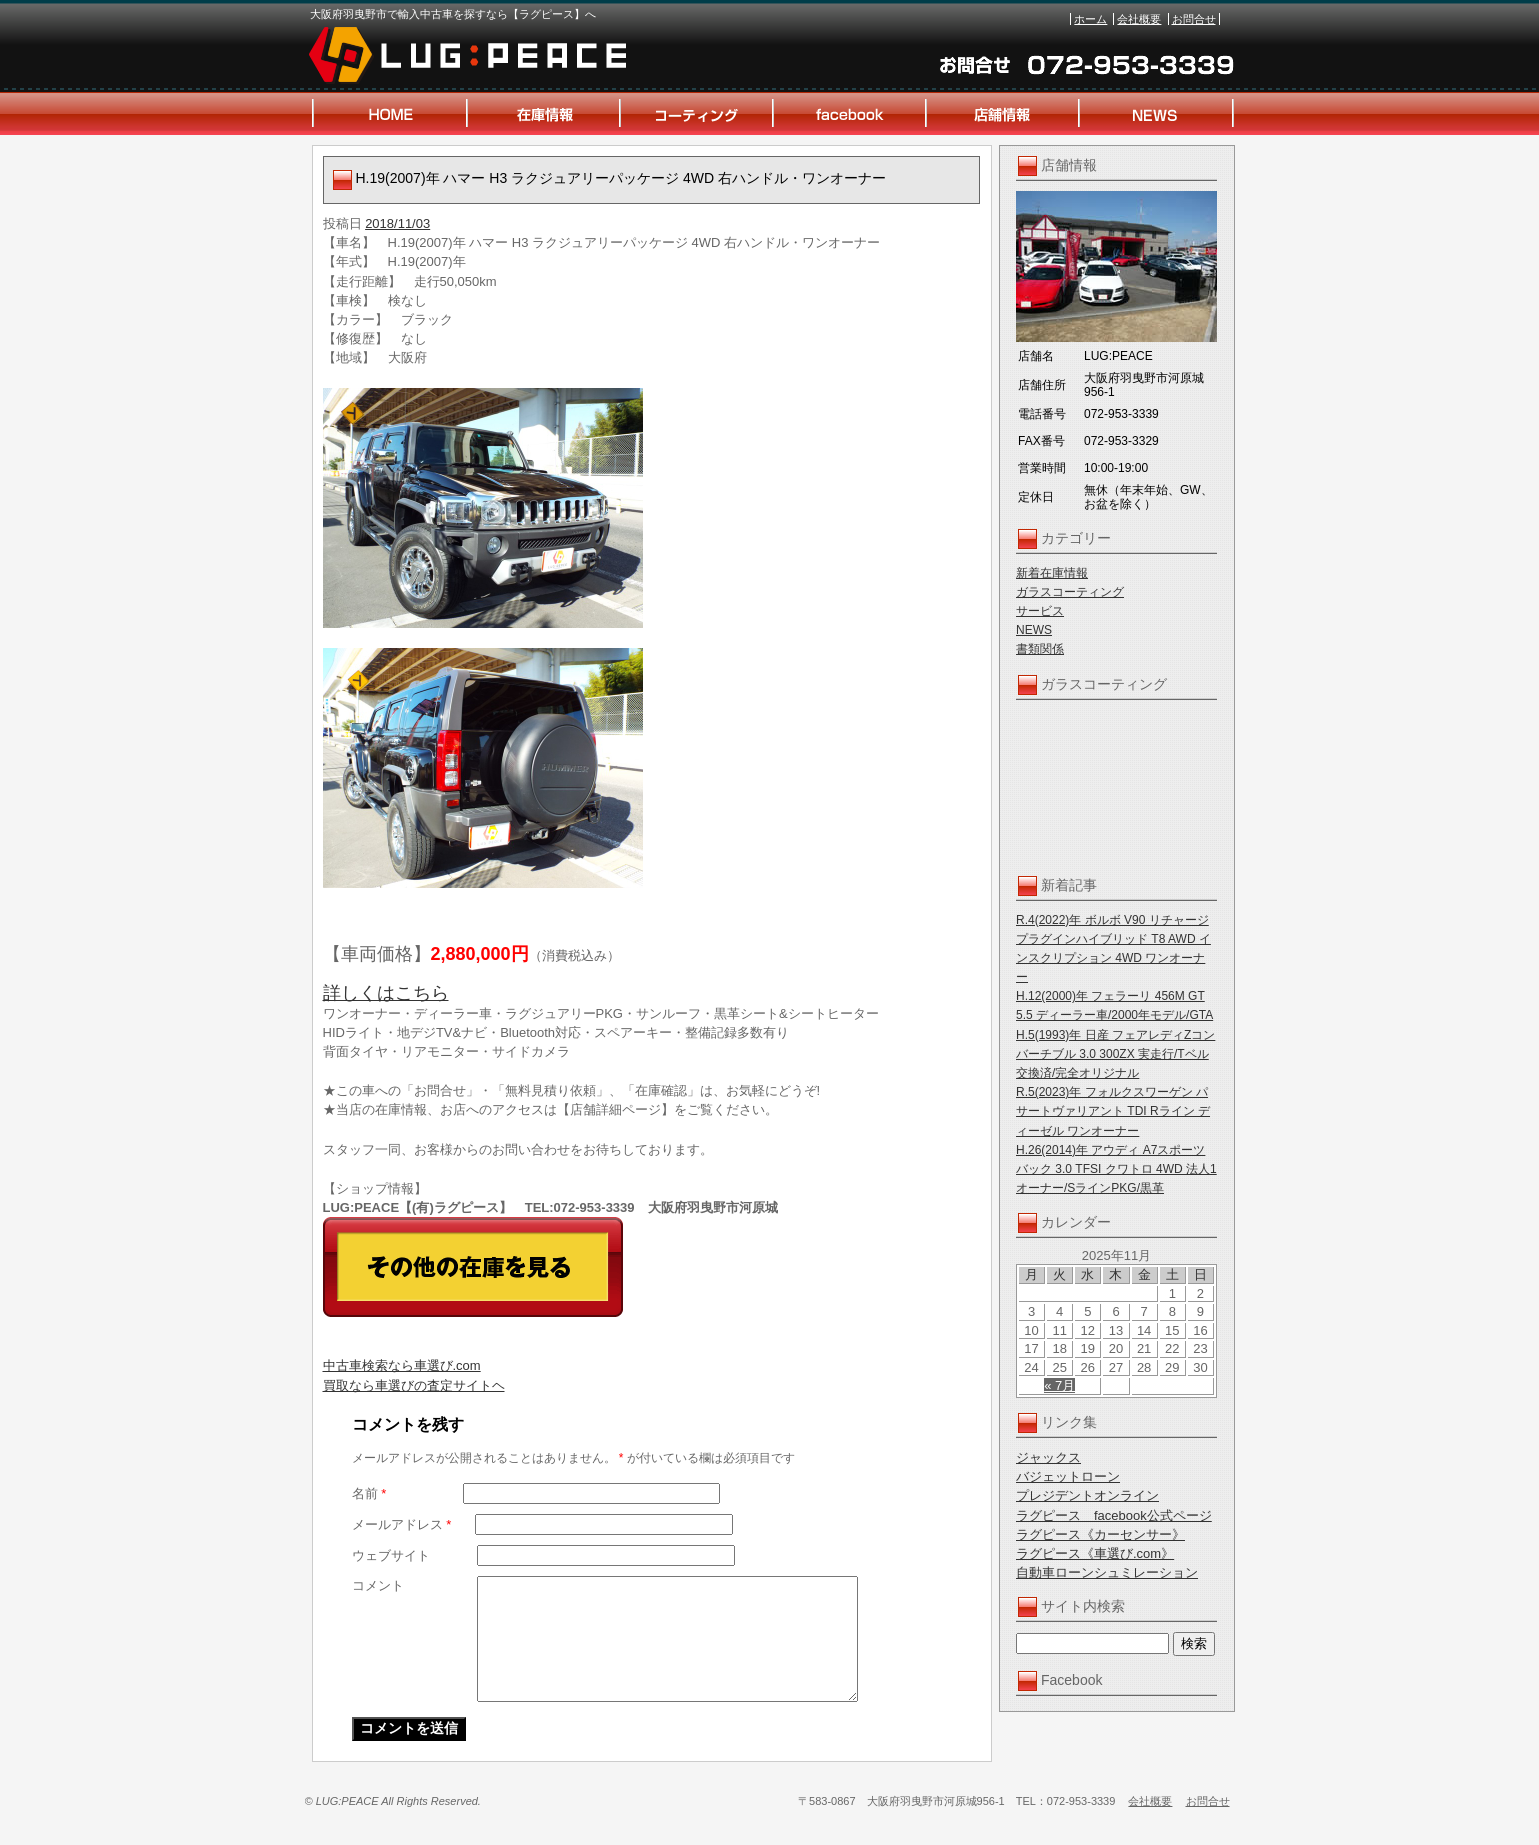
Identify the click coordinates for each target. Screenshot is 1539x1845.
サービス (1040, 611)
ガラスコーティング (1070, 592)
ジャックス (1048, 1457)
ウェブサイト (391, 1555)
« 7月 (1059, 1385)
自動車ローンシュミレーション (1107, 1572)
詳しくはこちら (386, 993)
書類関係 (1040, 649)
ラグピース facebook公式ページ (1114, 1515)
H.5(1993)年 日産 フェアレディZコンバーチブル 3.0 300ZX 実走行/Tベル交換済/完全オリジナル (1115, 1054)
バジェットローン (1068, 1476)
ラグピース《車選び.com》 (1095, 1553)
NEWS (1034, 630)
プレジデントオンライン (1087, 1495)
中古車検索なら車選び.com (402, 1365)
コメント (378, 1585)
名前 (369, 1493)
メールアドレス (402, 1524)
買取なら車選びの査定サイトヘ (414, 1385)
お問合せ (1194, 19)
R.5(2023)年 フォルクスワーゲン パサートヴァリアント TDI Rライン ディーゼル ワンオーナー (1113, 1111)
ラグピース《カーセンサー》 (1100, 1534)
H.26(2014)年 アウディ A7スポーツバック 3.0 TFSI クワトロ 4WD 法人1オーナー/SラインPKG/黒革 (1116, 1169)
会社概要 (1139, 19)
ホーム (1090, 19)
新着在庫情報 (1052, 573)
